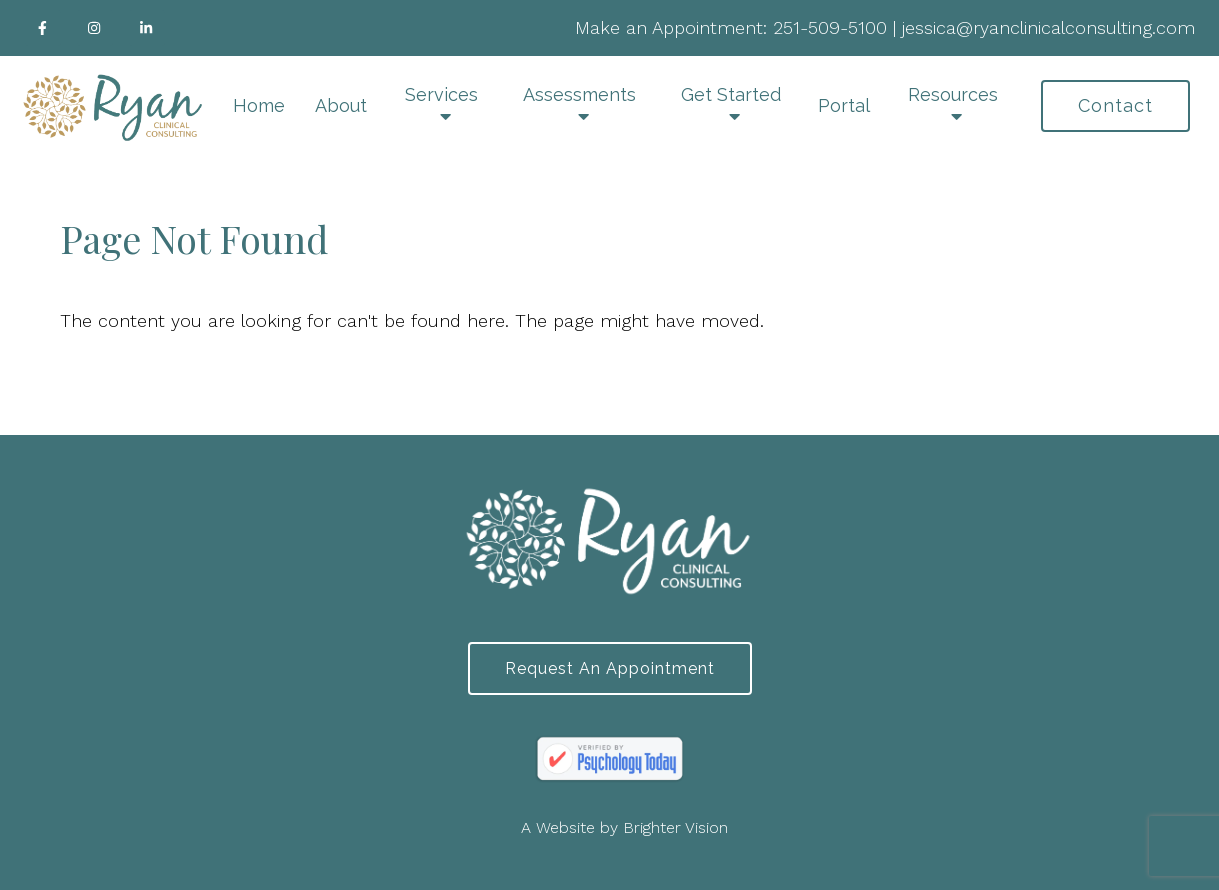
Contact (1115, 105)
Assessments (579, 94)
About (341, 105)
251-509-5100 (830, 27)
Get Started (731, 94)
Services (441, 94)
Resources (953, 94)
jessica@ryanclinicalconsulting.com (1048, 27)
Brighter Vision (675, 827)
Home (259, 105)
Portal (844, 105)
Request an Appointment (610, 668)
